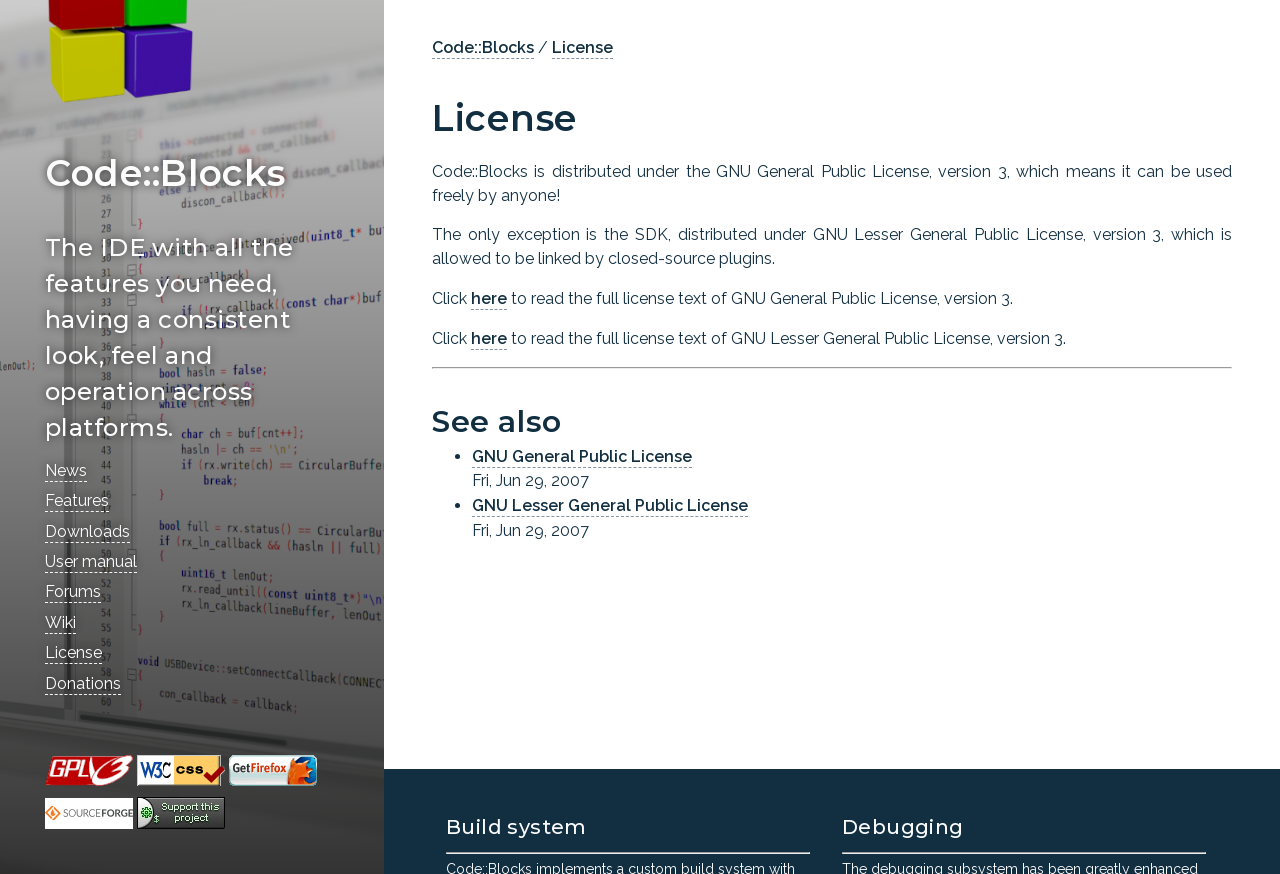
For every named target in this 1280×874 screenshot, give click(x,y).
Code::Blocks (483, 47)
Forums (73, 591)
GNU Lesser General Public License (610, 505)
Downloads (87, 531)
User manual (91, 561)
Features (77, 500)
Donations (83, 683)
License (73, 652)
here (489, 298)
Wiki (60, 622)
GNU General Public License (582, 456)
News (66, 470)
